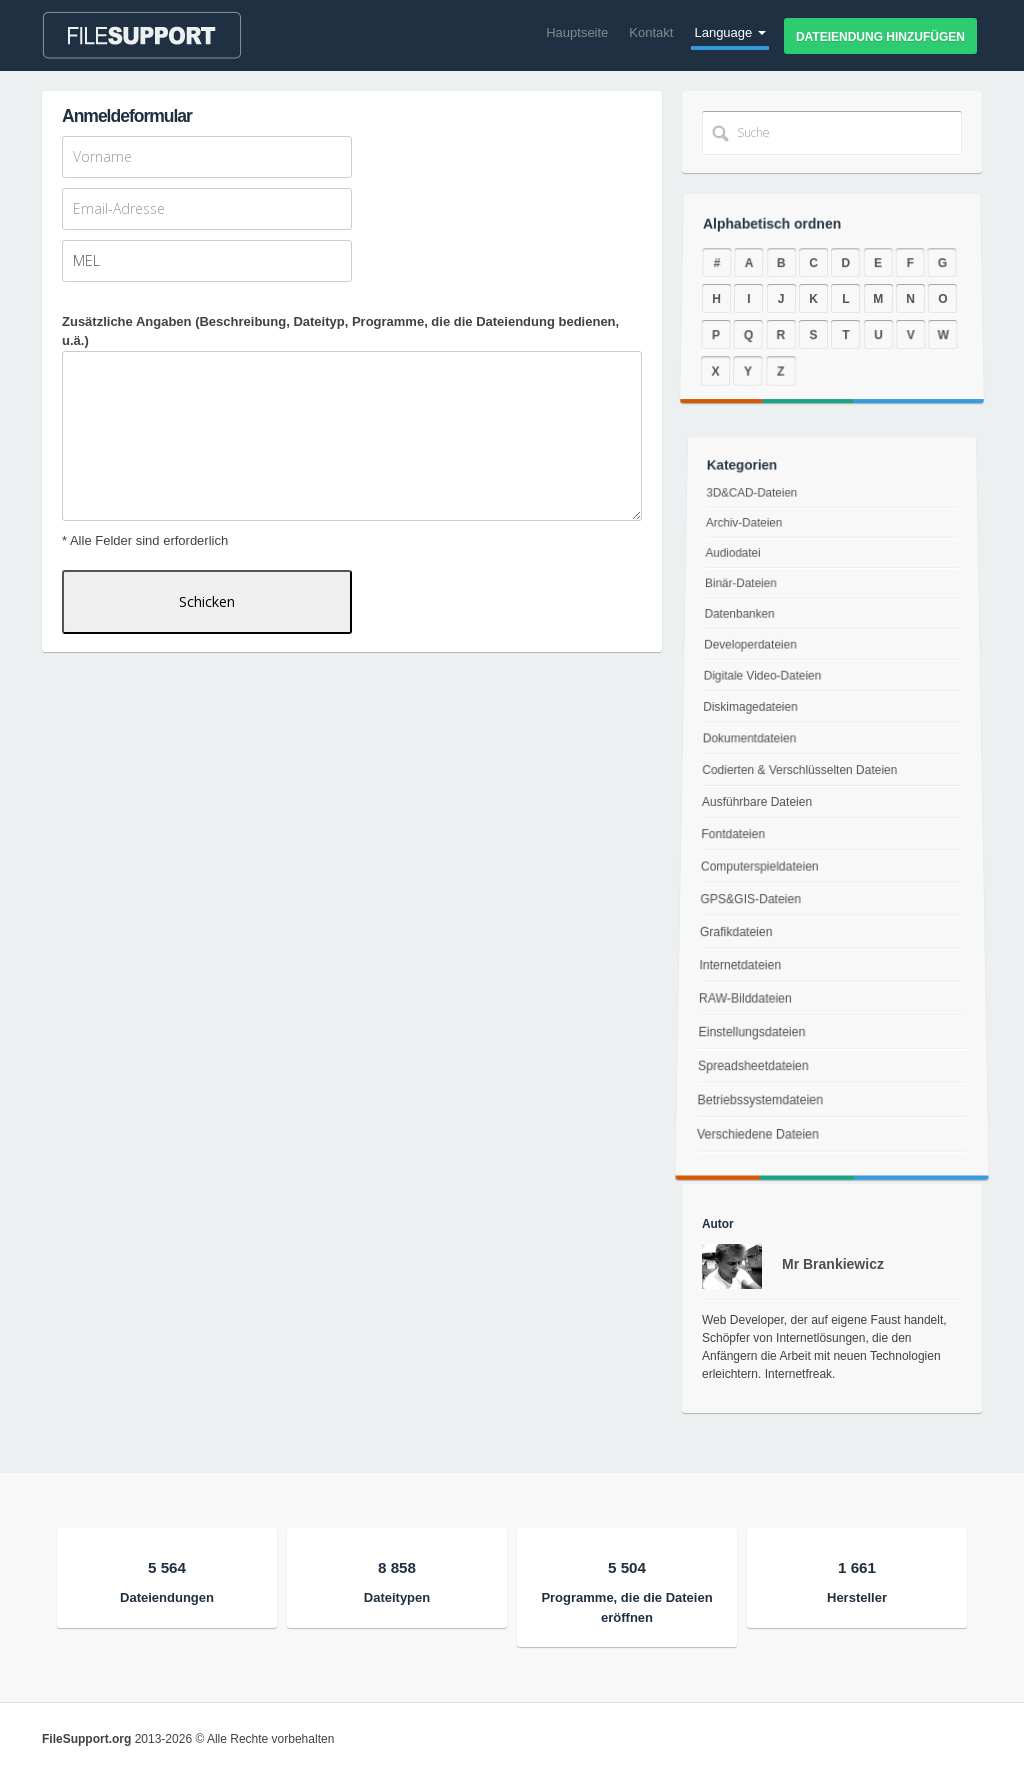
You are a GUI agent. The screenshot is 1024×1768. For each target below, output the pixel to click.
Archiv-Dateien (751, 547)
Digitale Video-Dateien (765, 681)
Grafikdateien (731, 937)
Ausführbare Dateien (756, 802)
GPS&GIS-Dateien (747, 901)
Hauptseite (577, 32)
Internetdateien (734, 973)
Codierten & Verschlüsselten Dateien (800, 771)
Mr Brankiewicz (833, 1264)
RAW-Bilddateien (739, 1010)
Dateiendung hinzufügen (880, 37)
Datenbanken (744, 626)
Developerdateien (754, 653)
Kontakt (651, 32)
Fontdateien (731, 834)
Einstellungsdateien (745, 1048)
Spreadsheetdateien (746, 1088)
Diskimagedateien (752, 710)
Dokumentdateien (751, 740)
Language (729, 32)
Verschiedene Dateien (748, 1170)
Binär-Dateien (747, 600)
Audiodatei (740, 573)
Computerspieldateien (757, 867)
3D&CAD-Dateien (758, 523)
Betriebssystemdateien (752, 1129)
